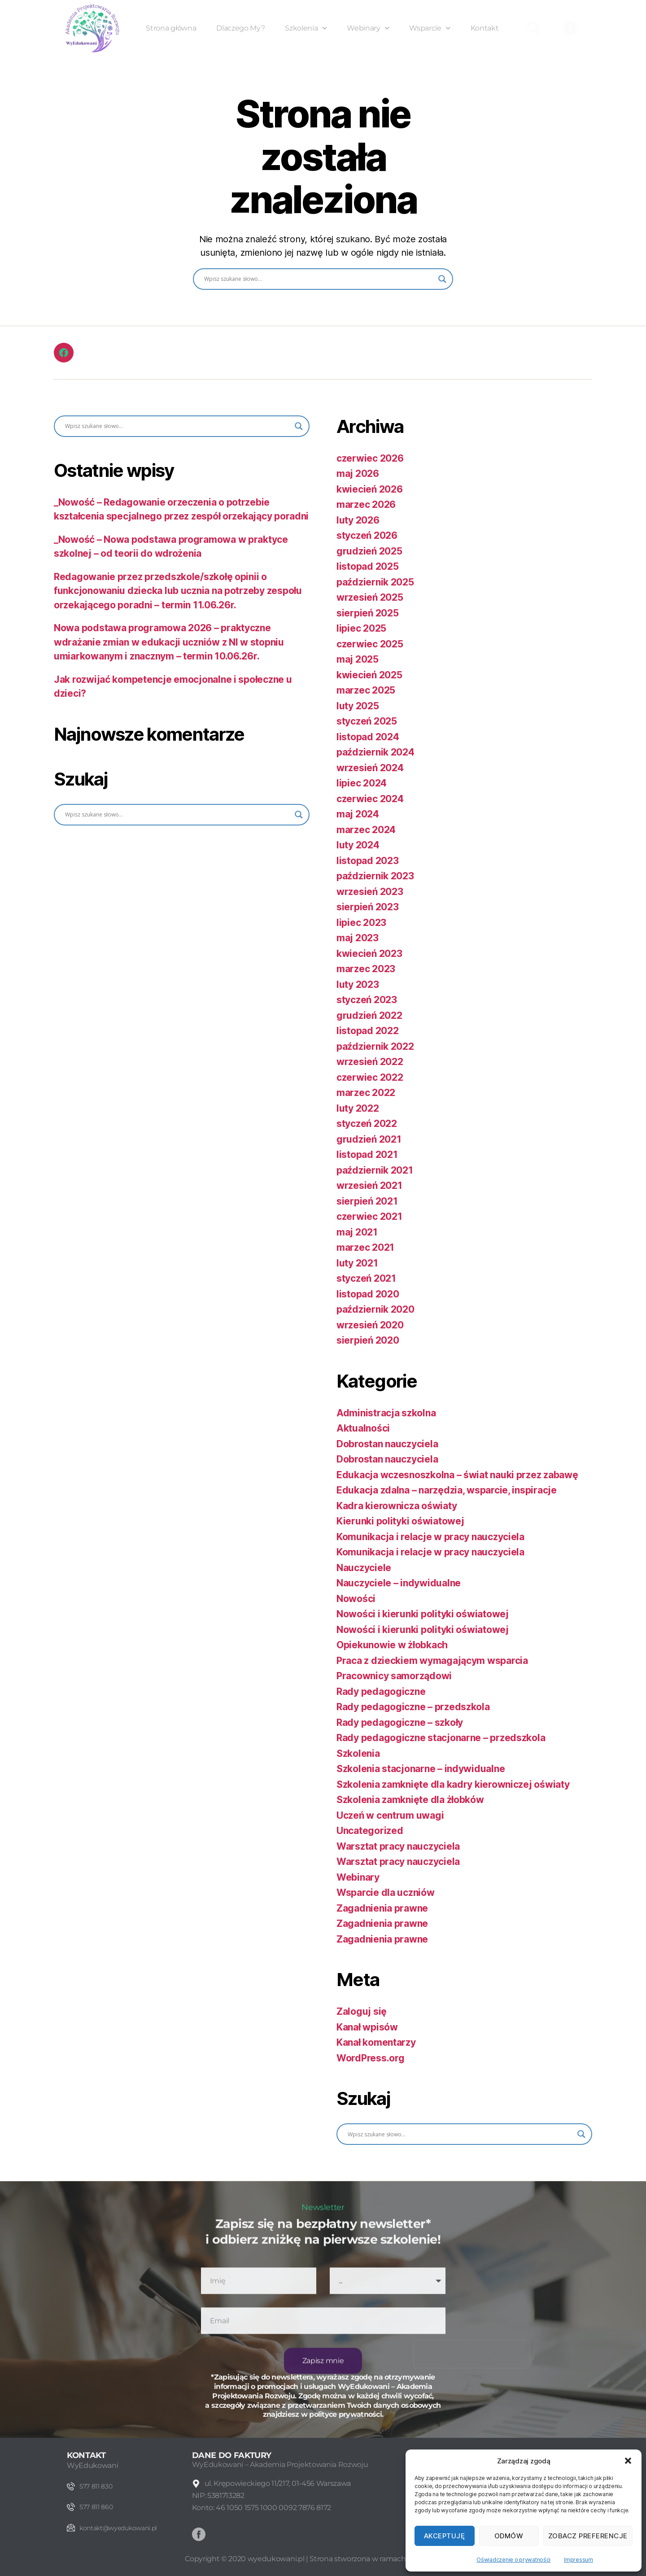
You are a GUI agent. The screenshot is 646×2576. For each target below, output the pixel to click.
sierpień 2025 (367, 613)
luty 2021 (357, 1263)
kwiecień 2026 (369, 489)
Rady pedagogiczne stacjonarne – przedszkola (440, 1737)
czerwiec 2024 (370, 798)
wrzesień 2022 (369, 1061)
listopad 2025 (367, 566)
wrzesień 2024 (370, 767)
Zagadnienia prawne (382, 1908)
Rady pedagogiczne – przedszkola (413, 1706)
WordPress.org (370, 2058)
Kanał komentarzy (376, 2042)
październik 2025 (375, 582)
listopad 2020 (367, 1294)
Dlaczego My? (240, 28)
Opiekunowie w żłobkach (392, 1644)
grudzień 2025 (369, 551)
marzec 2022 (365, 1092)
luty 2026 (358, 520)
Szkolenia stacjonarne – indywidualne (420, 1768)
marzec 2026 (366, 504)
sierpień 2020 (367, 1340)
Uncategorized (369, 1830)
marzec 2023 (365, 968)
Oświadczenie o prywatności (513, 2559)
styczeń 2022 (366, 1123)
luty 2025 (357, 706)
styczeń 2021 (366, 1278)
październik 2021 (374, 1170)
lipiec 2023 (361, 922)
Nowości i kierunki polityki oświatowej (422, 1614)
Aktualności (363, 1428)
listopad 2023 (367, 860)
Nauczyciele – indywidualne (398, 1583)
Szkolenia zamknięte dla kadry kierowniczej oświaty (453, 1784)
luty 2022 (357, 1108)
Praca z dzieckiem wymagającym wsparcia (432, 1660)
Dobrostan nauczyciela (387, 1444)
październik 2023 (375, 876)
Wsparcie (429, 28)
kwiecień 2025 (369, 675)
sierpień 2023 (367, 907)
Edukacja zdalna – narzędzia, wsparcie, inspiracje (446, 1490)
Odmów (509, 2536)
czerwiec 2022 (369, 1077)
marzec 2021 (365, 1247)
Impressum (578, 2559)
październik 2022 (375, 1046)
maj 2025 (357, 659)
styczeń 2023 (366, 999)
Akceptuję (444, 2536)
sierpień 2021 (367, 1201)
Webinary (368, 28)
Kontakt (485, 28)
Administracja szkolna (386, 1413)
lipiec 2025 (361, 628)
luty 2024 (358, 845)
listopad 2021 (367, 1154)
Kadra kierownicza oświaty (396, 1505)
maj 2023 (357, 937)
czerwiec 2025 (369, 644)
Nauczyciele (363, 1567)
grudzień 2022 (369, 1015)
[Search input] (319, 279)
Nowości (355, 1598)
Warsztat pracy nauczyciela (398, 1846)
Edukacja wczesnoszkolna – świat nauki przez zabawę (457, 1474)
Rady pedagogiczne (380, 1691)
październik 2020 (375, 1309)
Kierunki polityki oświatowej (400, 1521)
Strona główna (171, 28)
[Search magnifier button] (442, 279)
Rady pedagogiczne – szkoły (399, 1722)
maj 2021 (357, 1232)
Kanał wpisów (367, 2027)
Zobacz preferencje (588, 2536)
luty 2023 (357, 984)
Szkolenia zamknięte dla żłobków (410, 1799)
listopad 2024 (367, 736)
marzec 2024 (366, 829)
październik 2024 (375, 752)
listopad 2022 (367, 1030)
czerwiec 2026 (370, 458)
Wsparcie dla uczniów (385, 1892)
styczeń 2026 (366, 535)
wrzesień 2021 (369, 1185)
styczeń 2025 (366, 721)
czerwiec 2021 (369, 1216)
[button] (628, 2460)
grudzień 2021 (369, 1139)
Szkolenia (306, 28)
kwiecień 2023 (369, 953)
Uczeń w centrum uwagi (390, 1815)
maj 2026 (357, 473)
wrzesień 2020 (370, 1325)
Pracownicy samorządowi (394, 1675)
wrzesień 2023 (369, 891)
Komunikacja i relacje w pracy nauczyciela (430, 1536)
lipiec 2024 (361, 783)
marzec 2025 (365, 690)
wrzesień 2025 (369, 597)
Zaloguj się (361, 2011)
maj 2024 (357, 814)
